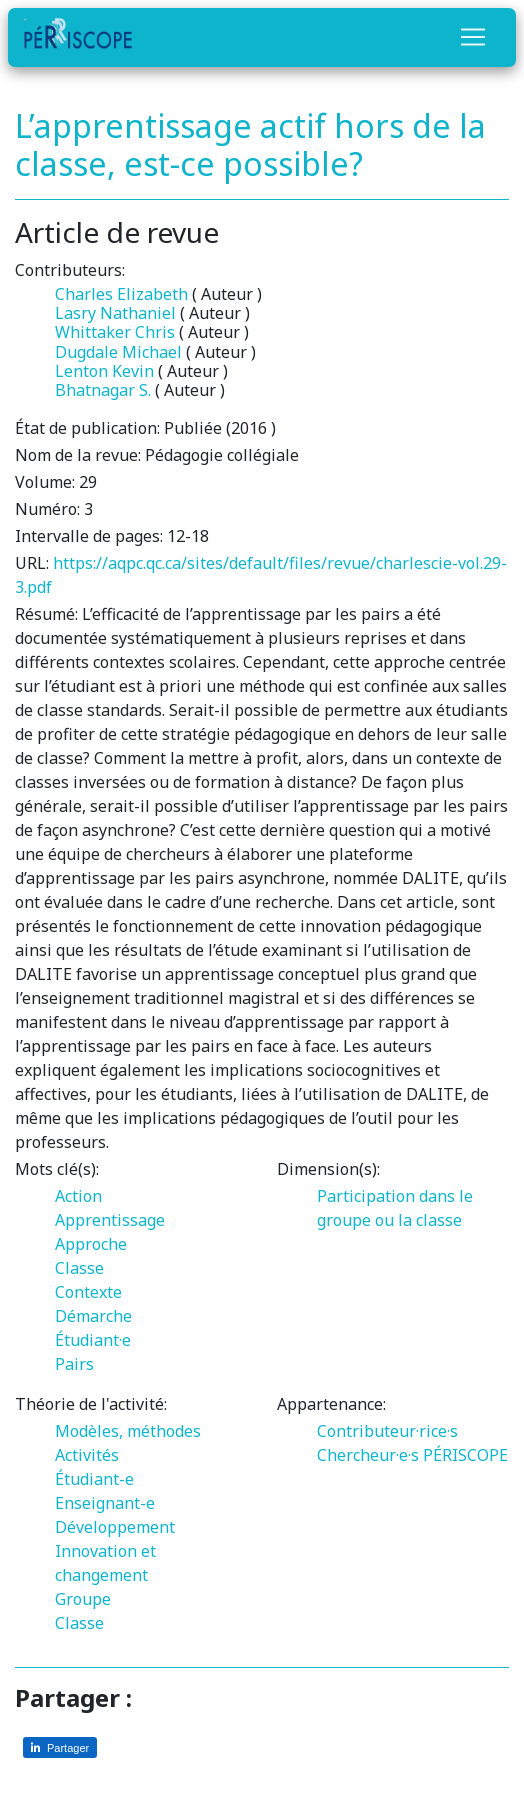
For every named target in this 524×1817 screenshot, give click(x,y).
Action (78, 1196)
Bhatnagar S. (103, 390)
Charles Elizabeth (121, 294)
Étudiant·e (93, 1340)
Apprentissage (110, 1220)
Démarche (93, 1316)
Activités (87, 1455)
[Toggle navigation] (473, 37)
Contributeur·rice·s (387, 1431)
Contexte (88, 1292)
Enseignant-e (105, 1503)
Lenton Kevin (104, 371)
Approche (91, 1244)
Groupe (83, 1599)
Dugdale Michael (118, 352)
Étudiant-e (94, 1479)
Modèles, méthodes (128, 1431)
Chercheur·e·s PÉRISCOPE (412, 1455)
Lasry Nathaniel (115, 313)
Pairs (74, 1364)
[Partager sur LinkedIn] (60, 1747)
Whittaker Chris (115, 332)
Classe (79, 1268)
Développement (115, 1527)
